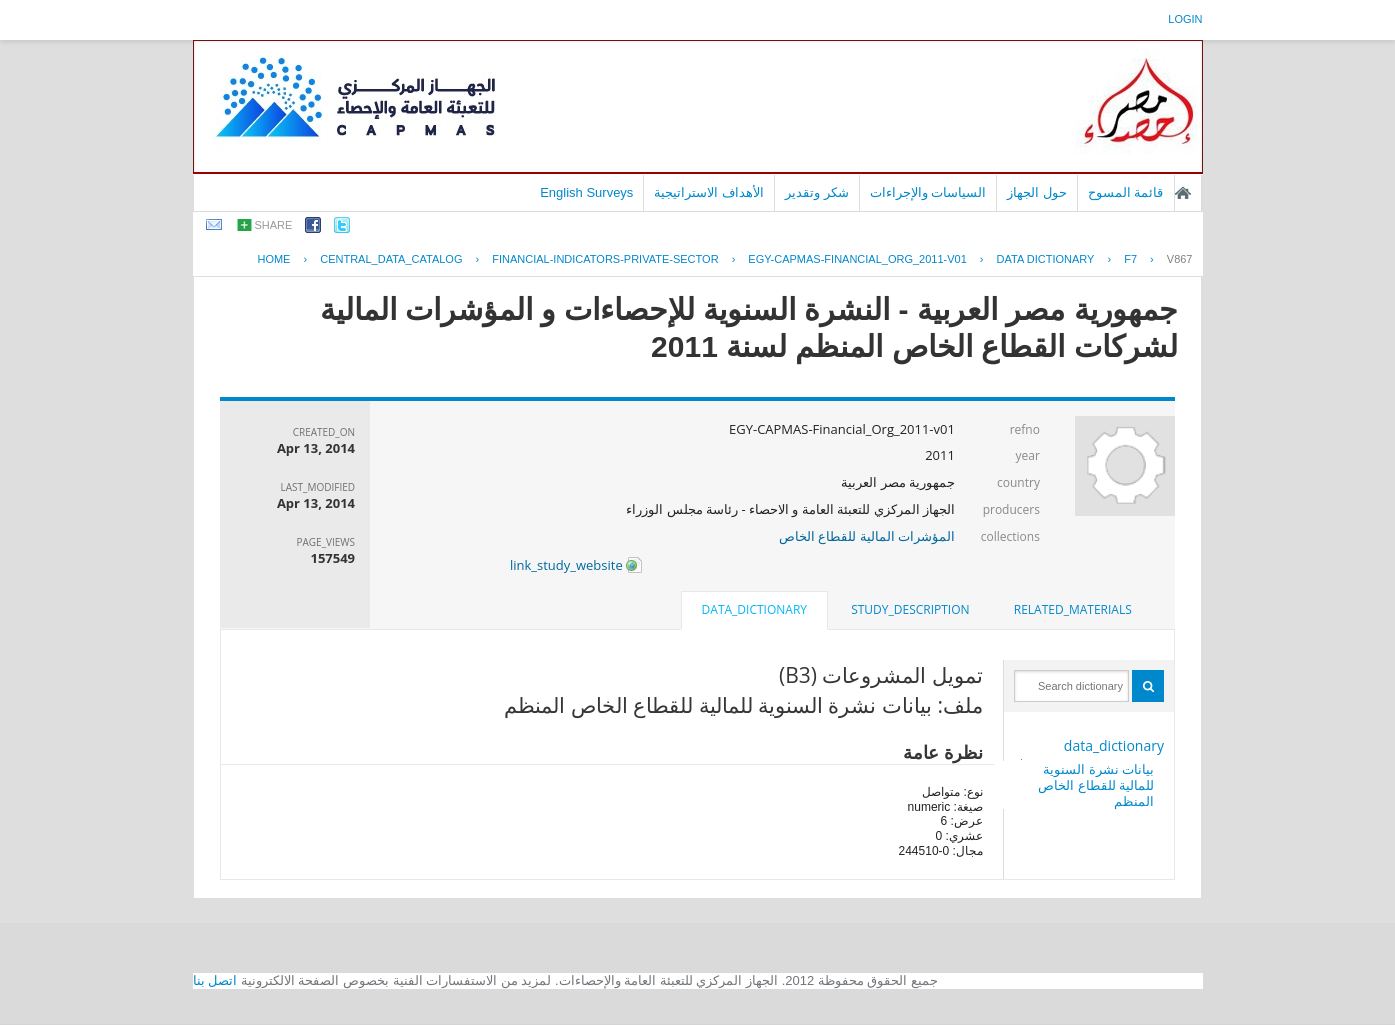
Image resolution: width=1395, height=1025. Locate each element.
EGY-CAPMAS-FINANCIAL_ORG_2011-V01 (857, 259)
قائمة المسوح (1126, 192)
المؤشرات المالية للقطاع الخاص (867, 536)
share (274, 225)
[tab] (1073, 610)
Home (273, 259)
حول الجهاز (1037, 192)
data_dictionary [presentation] (754, 609)
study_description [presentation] (910, 609)
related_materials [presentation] (1073, 609)
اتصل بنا (215, 980)
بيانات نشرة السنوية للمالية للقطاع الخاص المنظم (1096, 785)
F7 (1130, 259)
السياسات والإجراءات (928, 192)
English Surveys (586, 192)
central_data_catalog (391, 259)
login (1185, 19)
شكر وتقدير (817, 192)
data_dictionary (1114, 745)
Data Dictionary (1046, 259)
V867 (1180, 259)
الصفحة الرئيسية (1183, 193)
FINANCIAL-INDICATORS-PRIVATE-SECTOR (605, 259)
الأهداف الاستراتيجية (709, 192)
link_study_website (576, 565)
